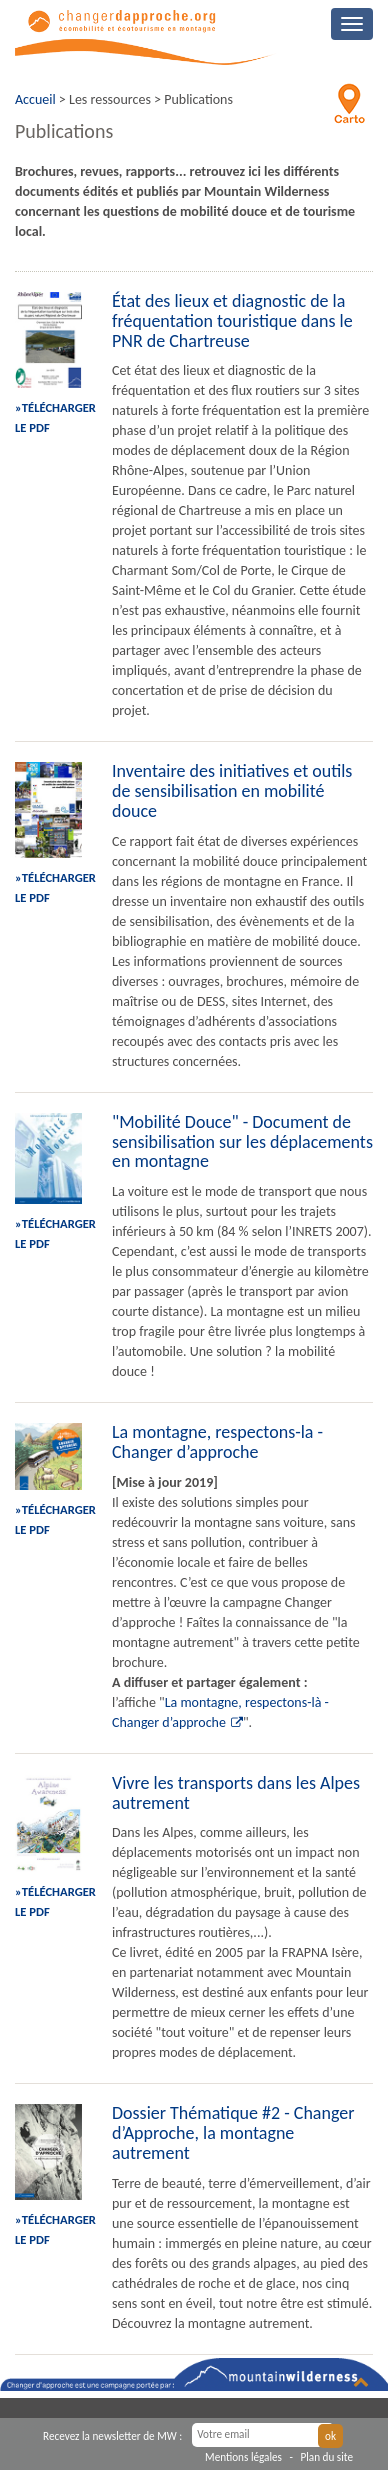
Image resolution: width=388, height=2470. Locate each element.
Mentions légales (243, 2457)
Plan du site (326, 2457)
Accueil (35, 99)
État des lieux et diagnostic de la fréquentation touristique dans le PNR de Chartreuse (232, 321)
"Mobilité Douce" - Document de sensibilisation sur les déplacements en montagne (242, 1142)
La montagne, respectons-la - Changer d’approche (217, 1442)
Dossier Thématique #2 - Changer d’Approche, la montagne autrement (233, 2133)
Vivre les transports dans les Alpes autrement (236, 1793)
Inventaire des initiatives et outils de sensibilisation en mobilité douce (232, 791)
